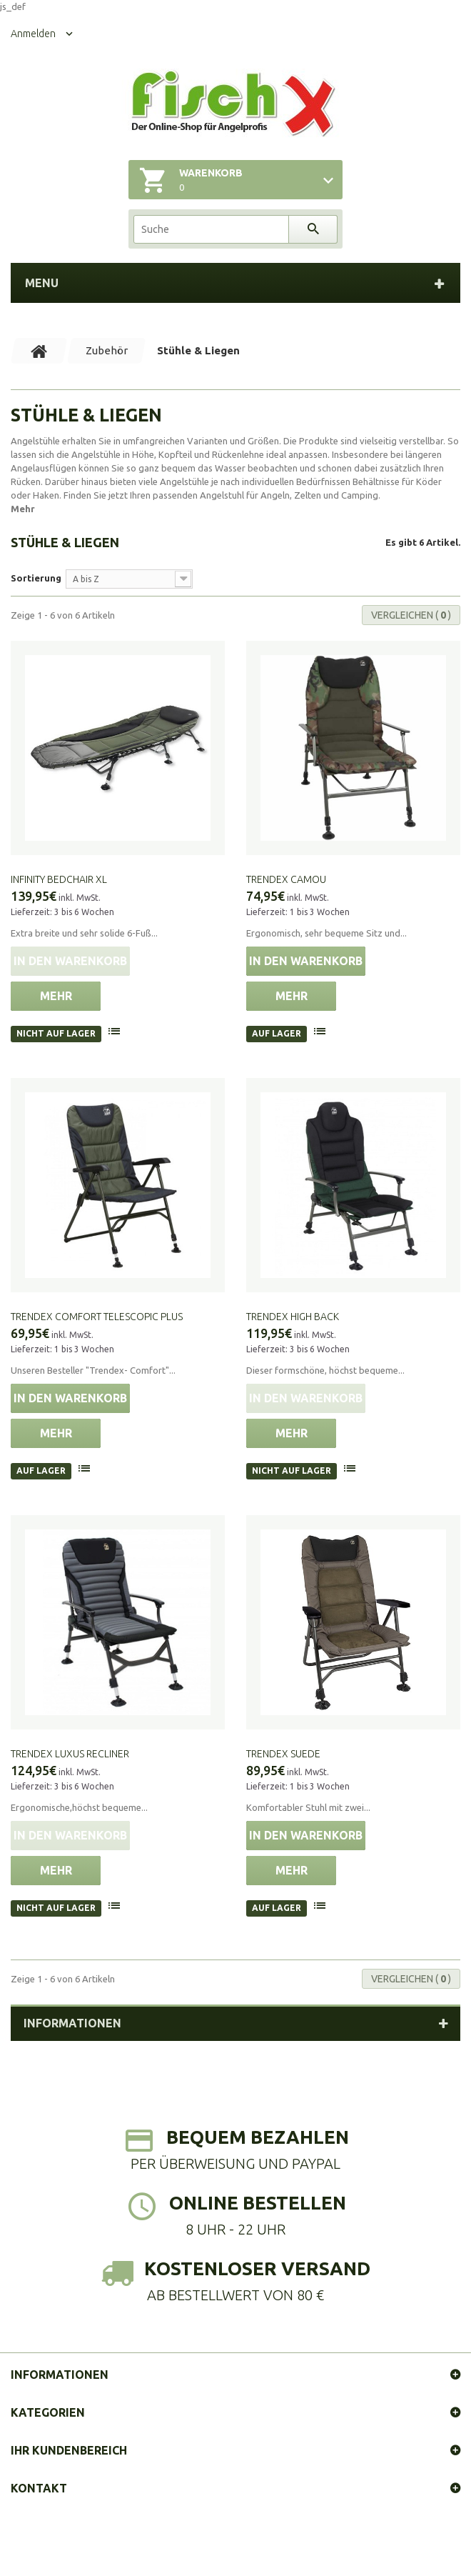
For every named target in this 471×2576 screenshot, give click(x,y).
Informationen (72, 2023)
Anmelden (33, 33)
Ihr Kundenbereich (69, 2450)
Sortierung (36, 578)
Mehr (23, 509)
